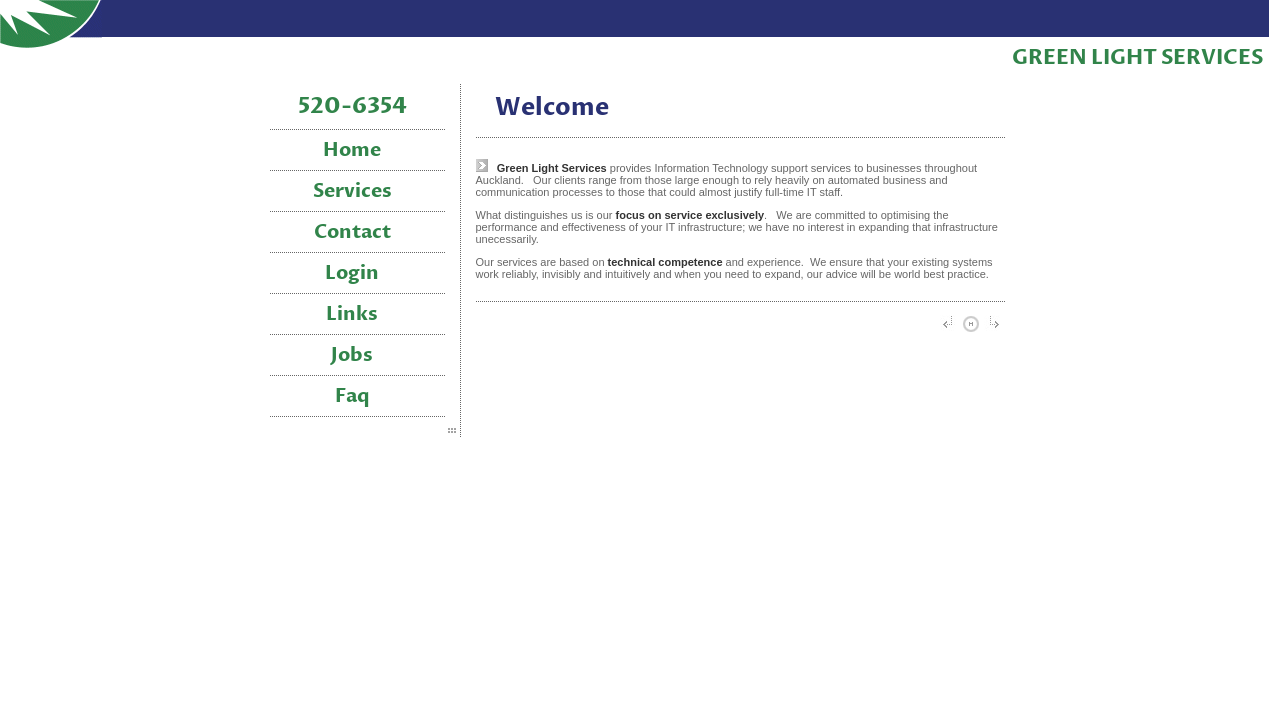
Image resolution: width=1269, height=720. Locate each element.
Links (352, 314)
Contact (352, 232)
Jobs (352, 355)
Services (352, 191)
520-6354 (352, 106)
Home (352, 150)
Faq (352, 396)
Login (352, 273)
